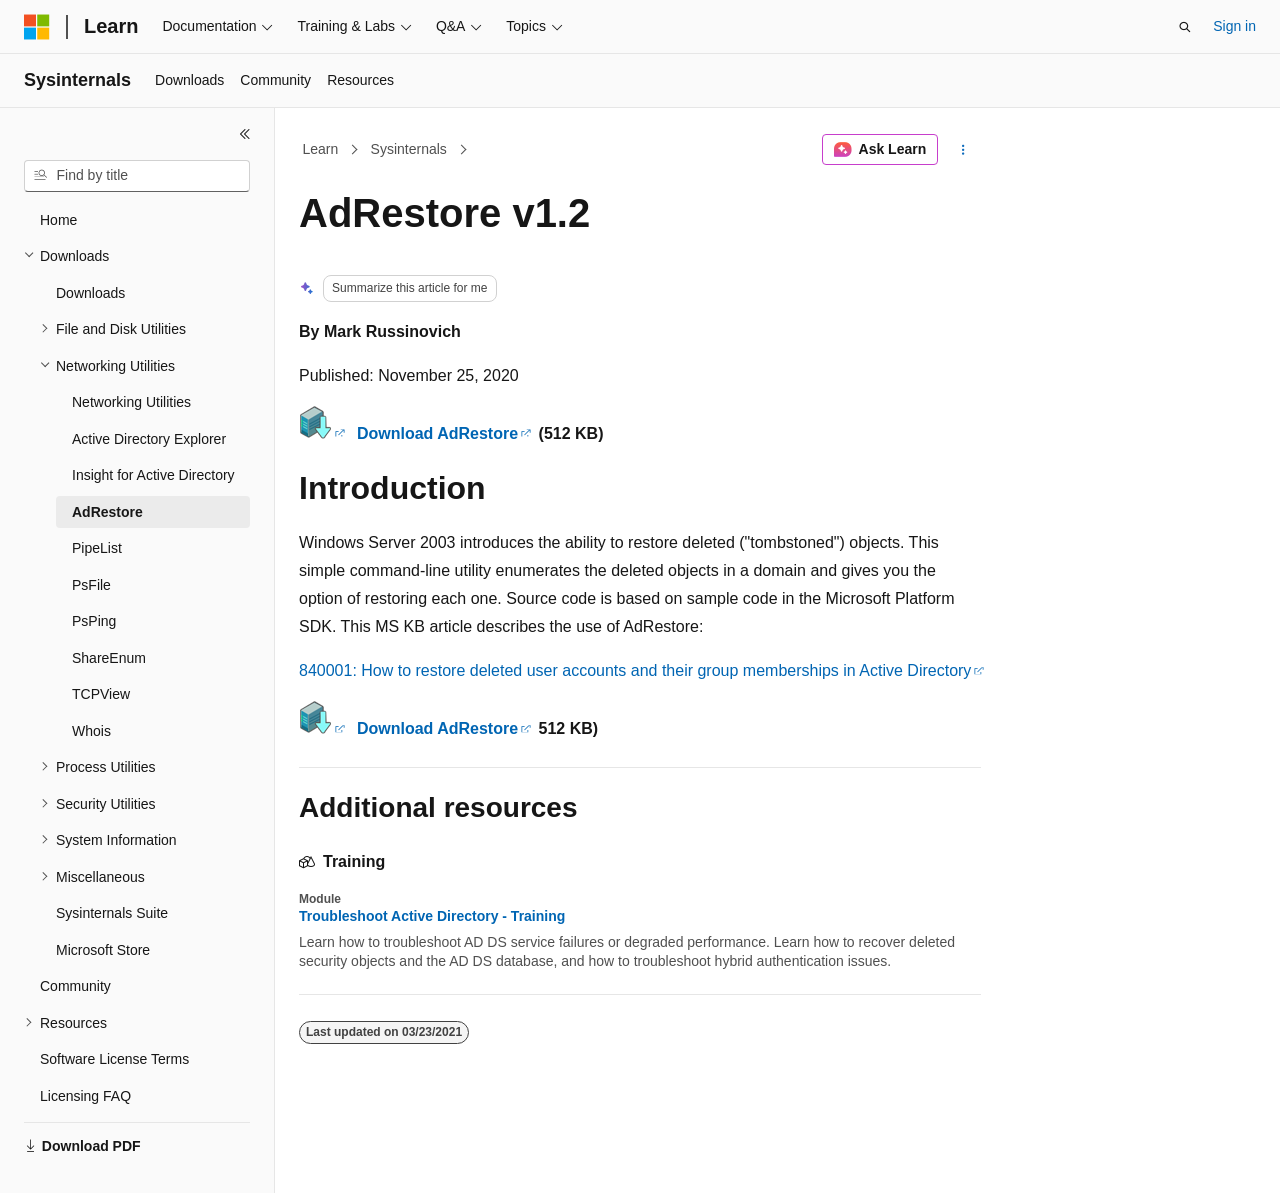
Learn (321, 149)
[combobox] (137, 176)
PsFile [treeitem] (91, 585)
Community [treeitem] (75, 986)
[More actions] (963, 150)
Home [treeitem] (58, 220)
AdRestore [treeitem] (107, 512)
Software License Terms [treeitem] (114, 1059)
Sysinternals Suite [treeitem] (112, 913)
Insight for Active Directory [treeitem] (153, 475)
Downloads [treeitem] (90, 293)
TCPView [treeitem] (101, 694)
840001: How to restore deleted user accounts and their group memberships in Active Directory (635, 670)
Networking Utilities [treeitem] (131, 402)
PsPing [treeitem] (94, 621)
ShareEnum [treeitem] (109, 658)
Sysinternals (409, 149)
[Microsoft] (37, 27)
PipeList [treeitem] (97, 548)
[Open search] (1185, 27)
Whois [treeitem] (91, 731)
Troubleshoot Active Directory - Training (432, 916)
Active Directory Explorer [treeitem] (149, 439)
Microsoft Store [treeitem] (103, 950)
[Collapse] (245, 134)
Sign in (1234, 26)
